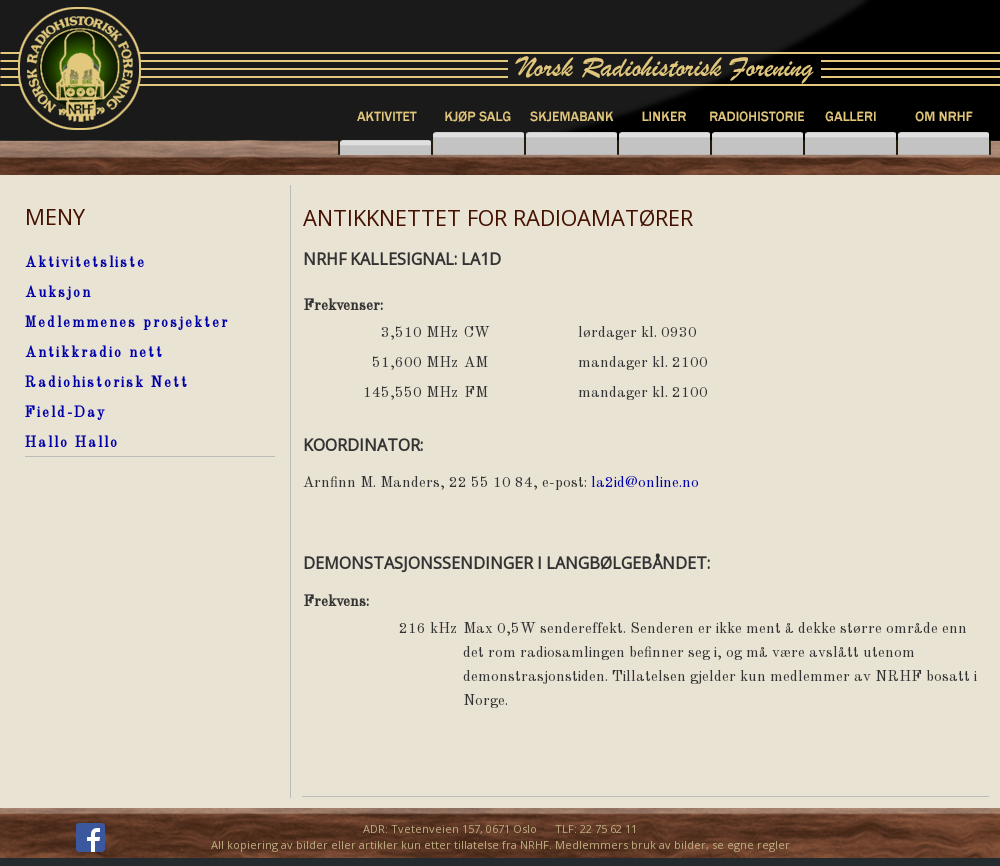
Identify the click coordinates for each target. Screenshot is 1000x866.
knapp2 (478, 143)
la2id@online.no (645, 483)
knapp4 (757, 143)
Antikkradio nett (94, 353)
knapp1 (385, 143)
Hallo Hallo (72, 443)
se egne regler (751, 844)
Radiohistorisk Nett (107, 383)
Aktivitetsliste (85, 263)
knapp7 (571, 143)
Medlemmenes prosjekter (127, 323)
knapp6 (943, 143)
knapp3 (664, 143)
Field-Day (65, 413)
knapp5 (850, 143)
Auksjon (58, 293)
